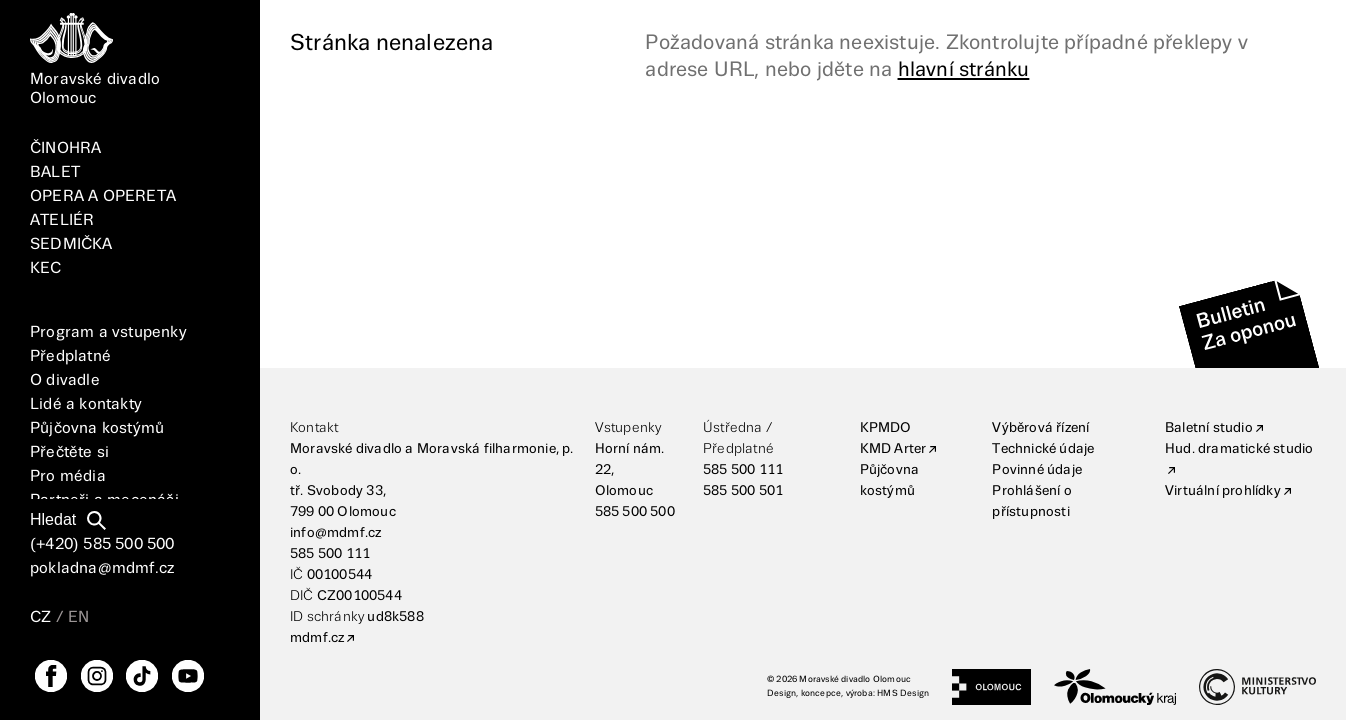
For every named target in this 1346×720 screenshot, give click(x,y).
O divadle (65, 380)
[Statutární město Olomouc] (991, 687)
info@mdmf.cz (335, 533)
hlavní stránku (964, 70)
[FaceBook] (51, 676)
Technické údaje (1043, 449)
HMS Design (903, 693)
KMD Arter (893, 449)
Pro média (68, 476)
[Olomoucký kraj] (1115, 687)
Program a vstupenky (108, 332)
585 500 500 (635, 512)
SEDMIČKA (71, 244)
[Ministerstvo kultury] (1257, 687)
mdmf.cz (317, 638)
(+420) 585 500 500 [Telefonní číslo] (102, 544)
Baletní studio (1209, 428)
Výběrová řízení (1040, 428)
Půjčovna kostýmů (97, 428)
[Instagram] (97, 676)
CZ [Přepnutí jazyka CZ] (40, 617)
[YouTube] (188, 676)
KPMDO (886, 428)
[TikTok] (142, 676)
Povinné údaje (1037, 470)
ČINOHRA (65, 148)
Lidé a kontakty (86, 404)
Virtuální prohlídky (1223, 491)
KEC (46, 268)
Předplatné (70, 356)
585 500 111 (330, 554)
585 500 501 (743, 491)
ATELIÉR (62, 220)
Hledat (53, 519)
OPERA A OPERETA (103, 196)
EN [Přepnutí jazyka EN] (78, 617)
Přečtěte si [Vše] (69, 452)
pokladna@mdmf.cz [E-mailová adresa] (102, 568)
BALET (55, 172)
